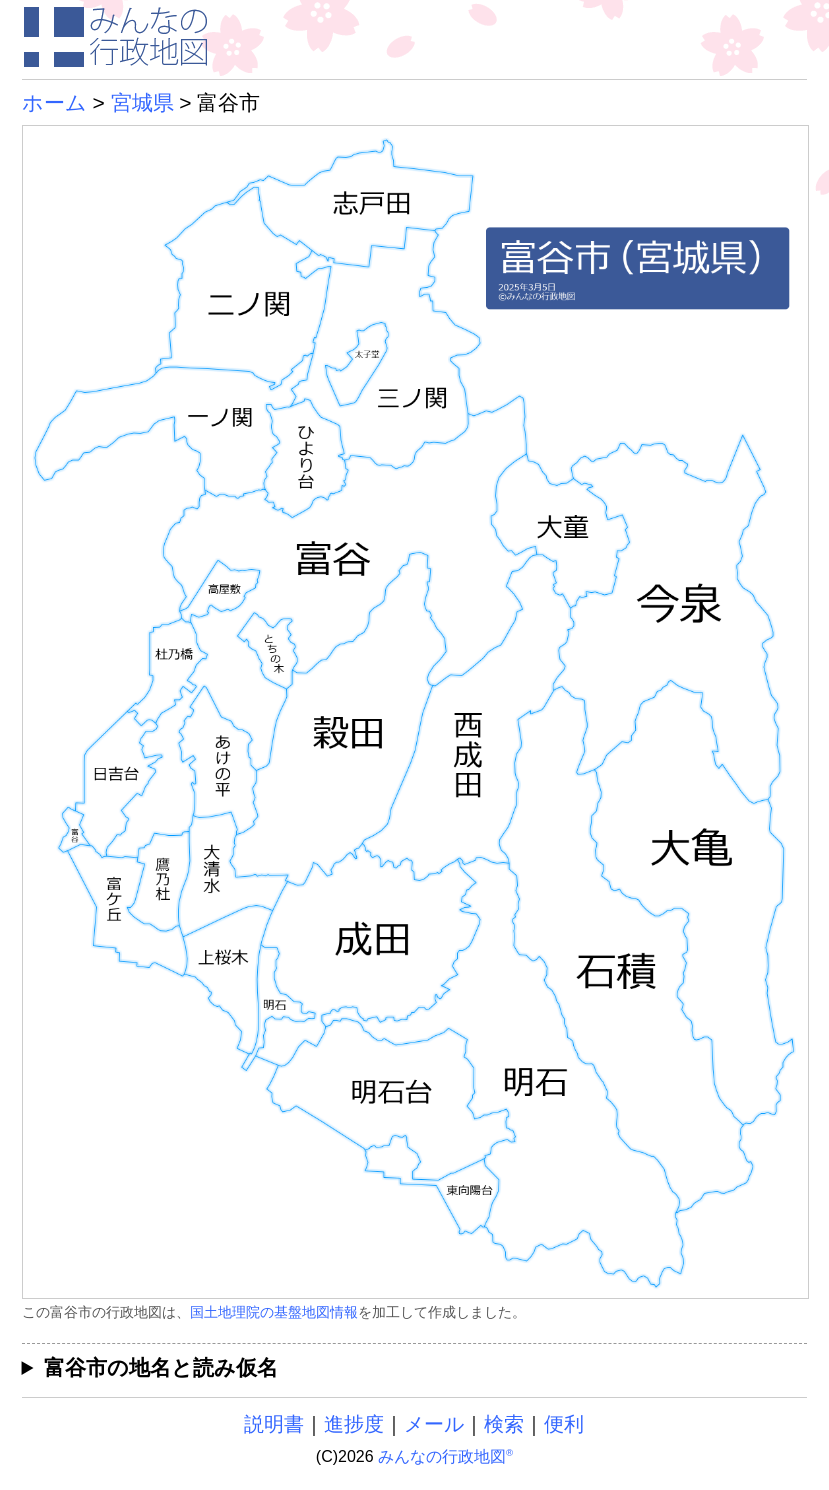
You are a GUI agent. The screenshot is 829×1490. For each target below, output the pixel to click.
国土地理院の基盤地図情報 (274, 1312)
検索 (504, 1424)
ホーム (54, 102)
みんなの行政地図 (445, 1456)
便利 (564, 1424)
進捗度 (354, 1424)
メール (434, 1424)
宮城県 (142, 102)
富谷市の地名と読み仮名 (161, 1367)
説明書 (274, 1424)
